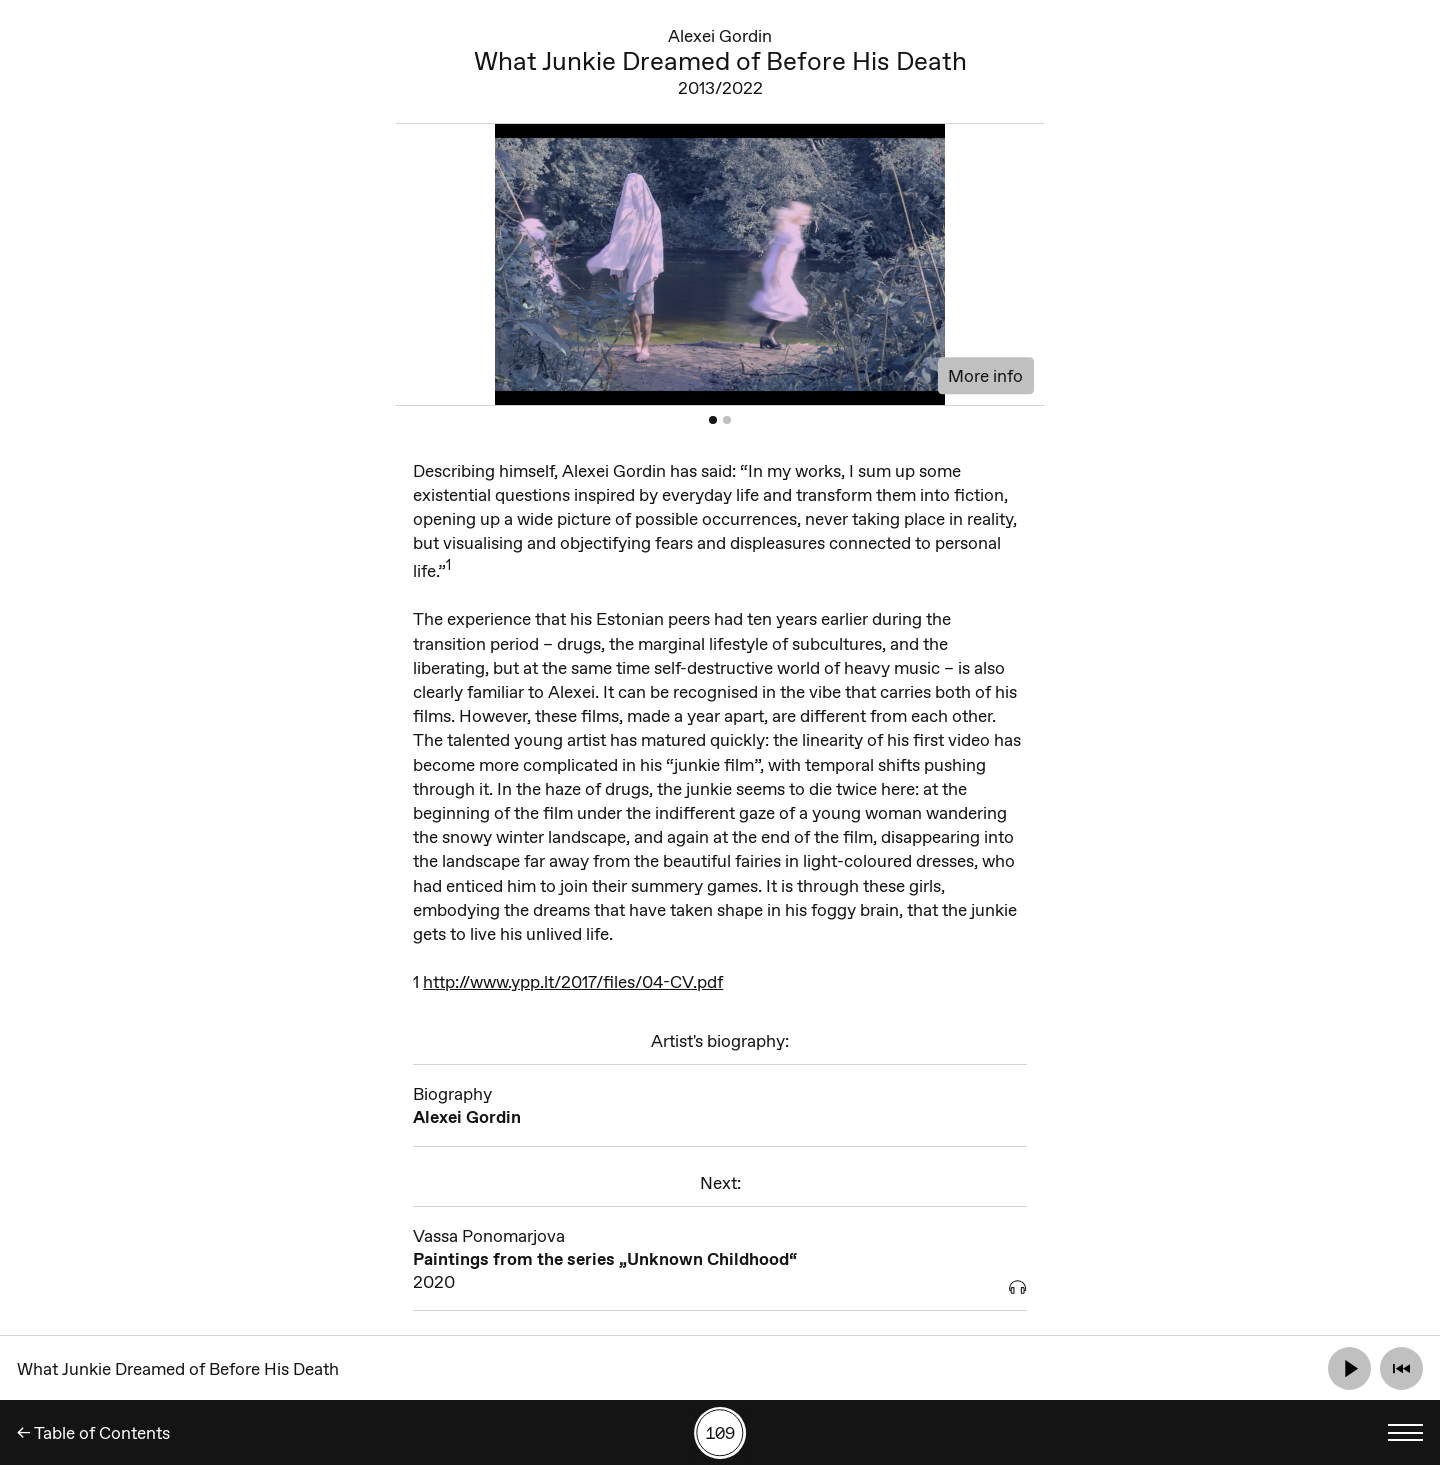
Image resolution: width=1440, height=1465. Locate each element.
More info (985, 375)
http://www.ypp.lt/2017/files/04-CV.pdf (573, 981)
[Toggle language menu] (1405, 1432)
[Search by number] (720, 1433)
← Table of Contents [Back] (93, 1432)
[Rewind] (1401, 1368)
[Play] (1349, 1368)
